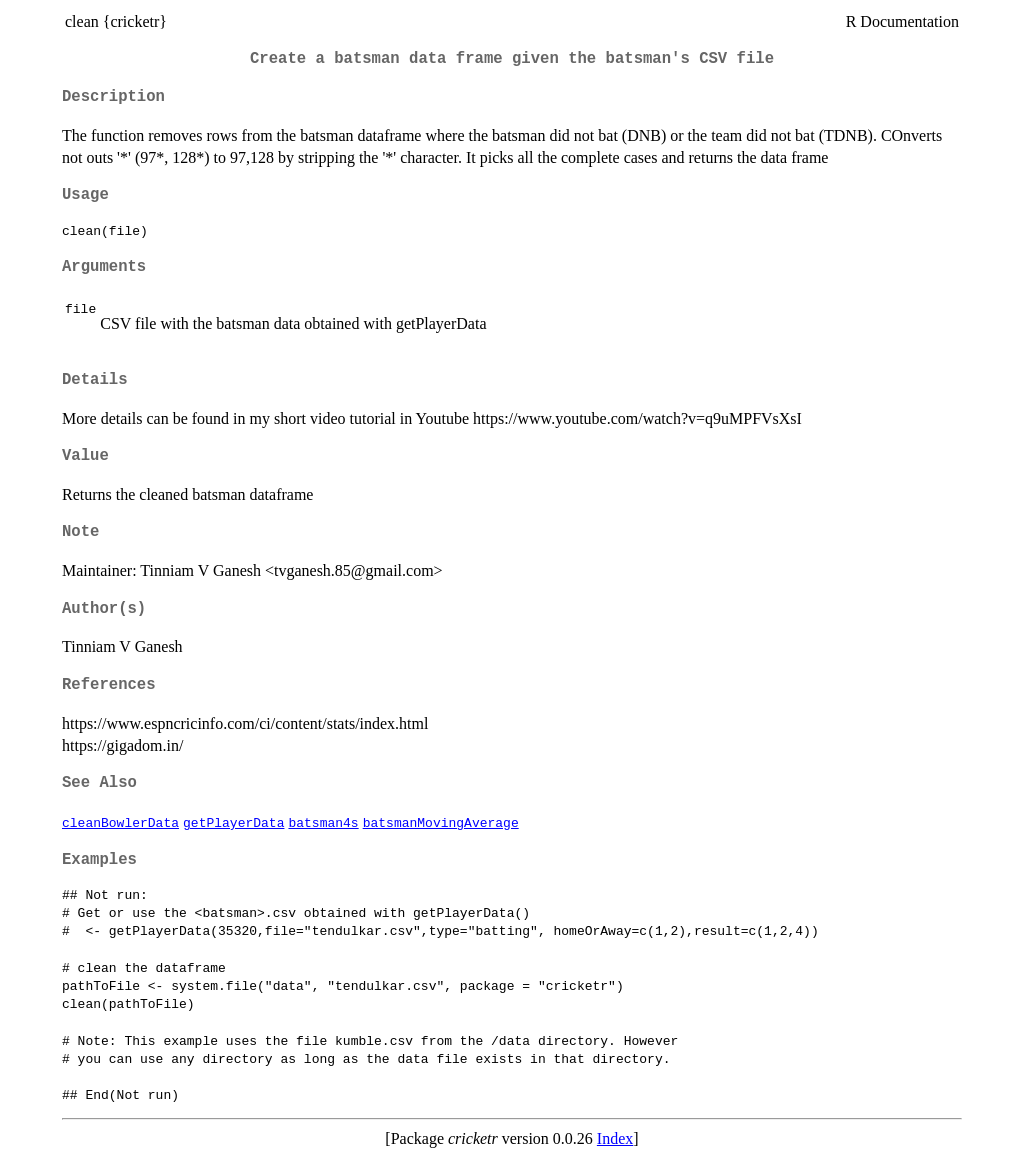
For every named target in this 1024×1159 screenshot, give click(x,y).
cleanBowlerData (120, 822)
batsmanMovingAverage (441, 822)
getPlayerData (233, 822)
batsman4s (323, 822)
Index (615, 1138)
